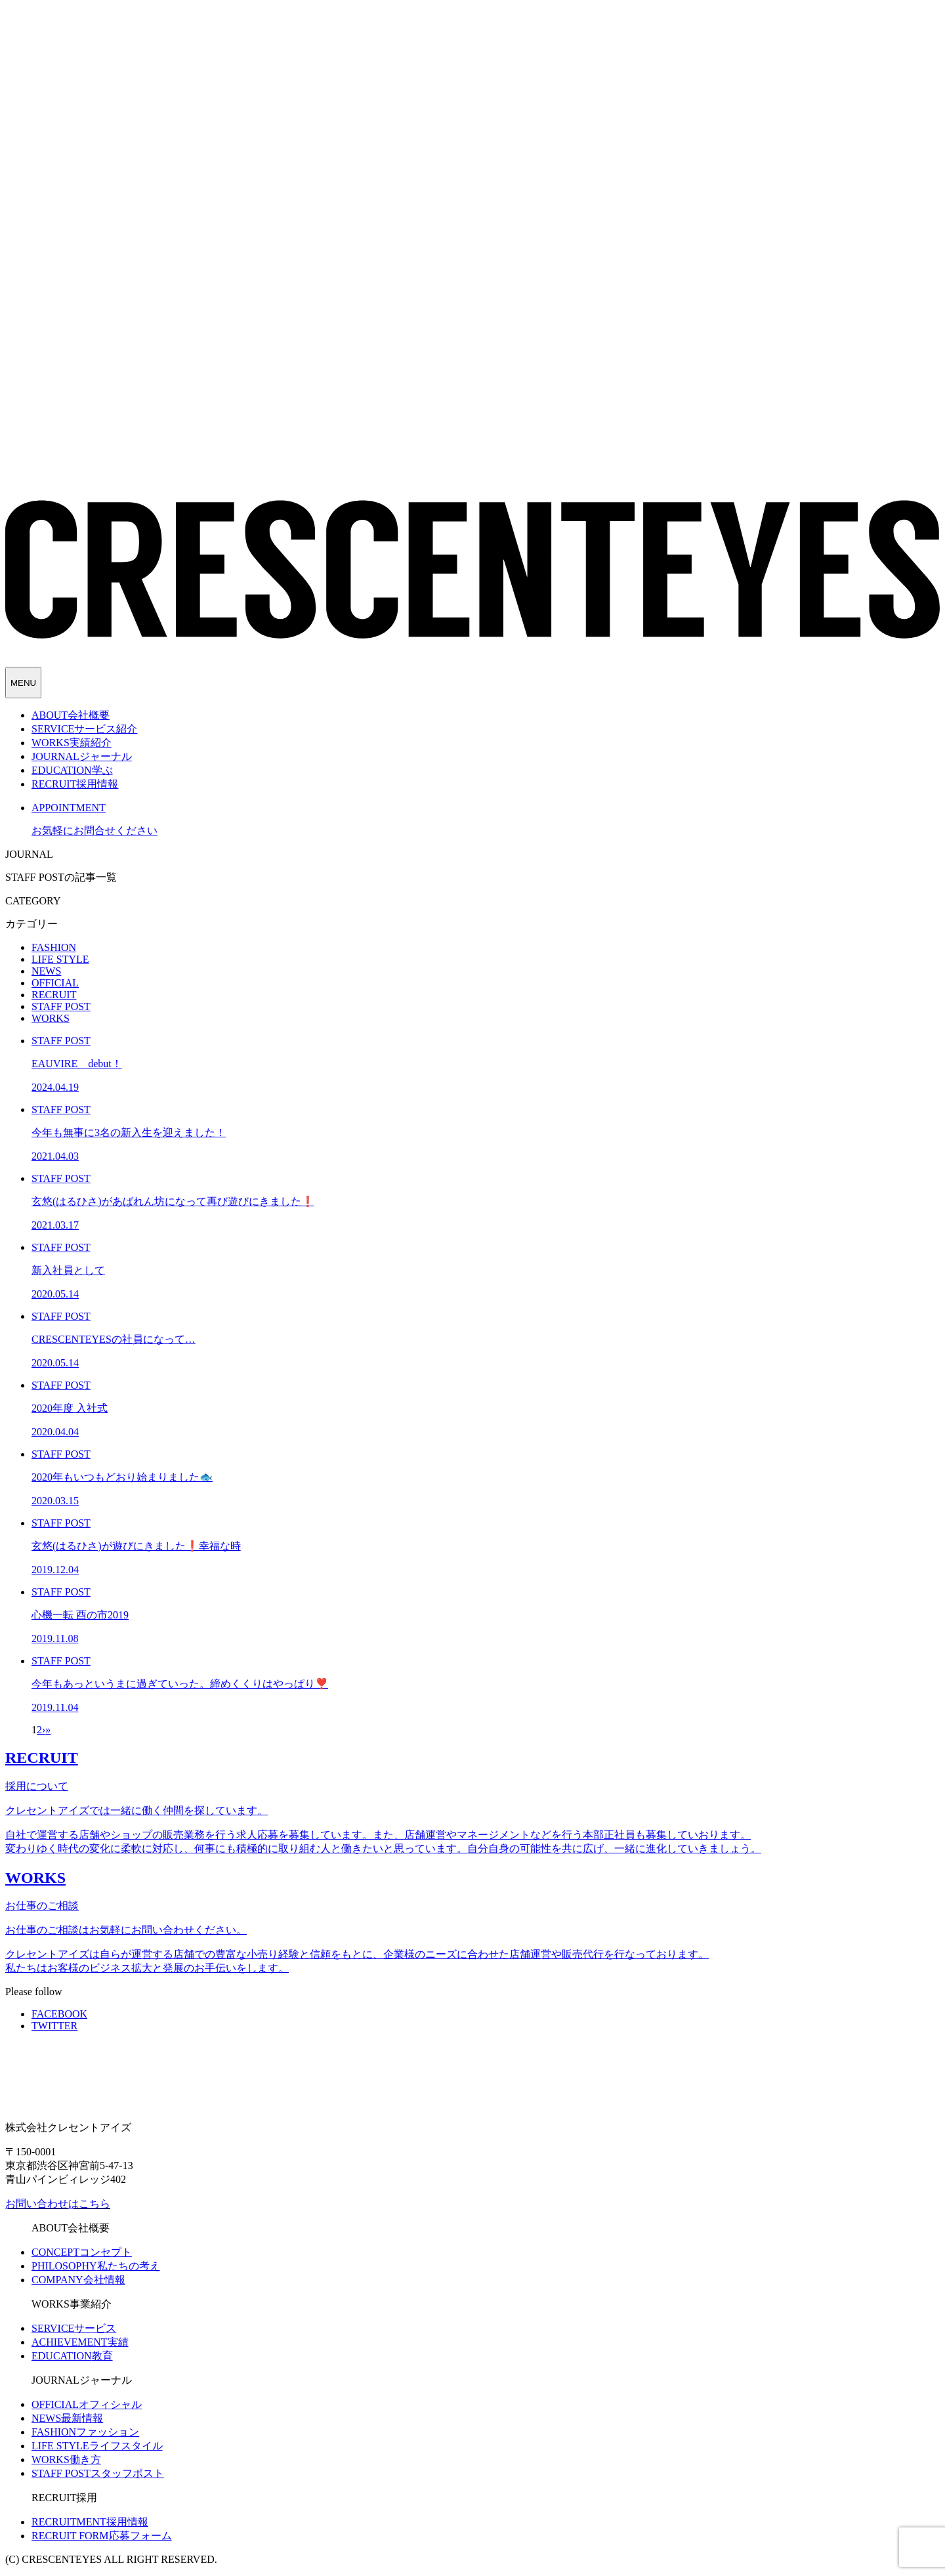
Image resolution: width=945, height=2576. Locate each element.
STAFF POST (61, 1006)
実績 (80, 2342)
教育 (72, 2355)
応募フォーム (102, 2535)
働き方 (66, 2459)
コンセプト (82, 2252)
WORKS (51, 1018)
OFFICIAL (55, 982)
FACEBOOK (59, 2013)
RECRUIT (54, 994)
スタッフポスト (98, 2473)
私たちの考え (96, 2265)
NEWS (46, 971)
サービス (74, 2328)
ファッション (85, 2432)
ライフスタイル (97, 2445)
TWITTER (54, 2025)
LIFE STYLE (60, 959)
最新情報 (67, 2418)
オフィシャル (87, 2404)
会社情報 (78, 2279)
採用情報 (90, 2521)
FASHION (54, 947)
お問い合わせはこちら (57, 2203)
